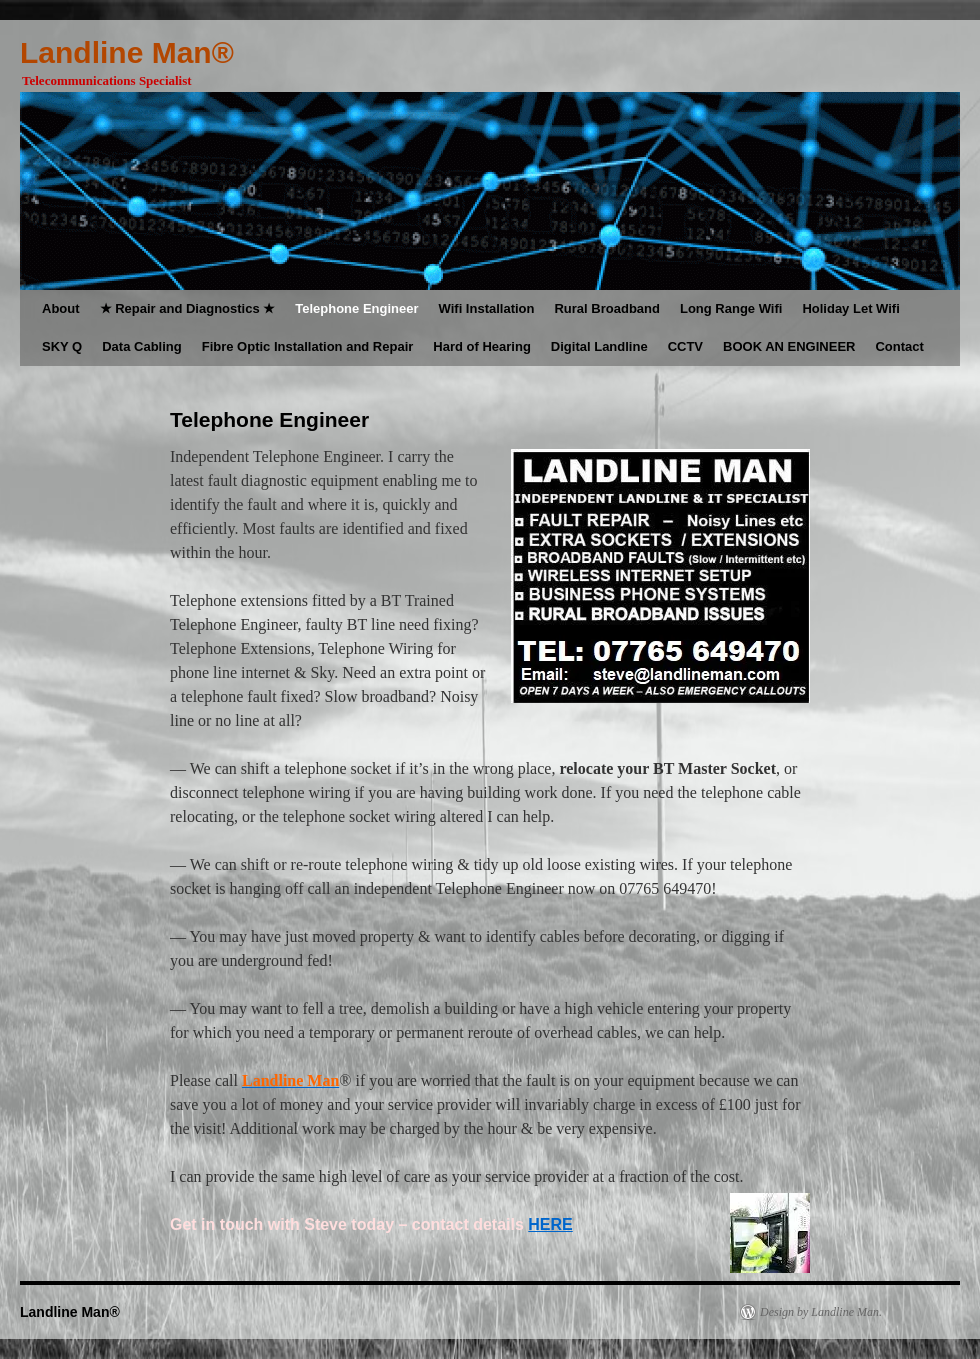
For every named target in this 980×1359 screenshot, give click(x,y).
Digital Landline (599, 346)
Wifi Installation (487, 308)
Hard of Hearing (482, 346)
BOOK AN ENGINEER (789, 346)
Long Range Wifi (731, 308)
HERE (550, 1224)
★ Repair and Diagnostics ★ (188, 308)
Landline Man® (127, 52)
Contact (899, 346)
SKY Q (62, 346)
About (61, 308)
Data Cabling (141, 346)
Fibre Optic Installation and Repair (308, 346)
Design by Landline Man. (821, 1312)
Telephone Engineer (356, 308)
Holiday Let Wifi (850, 308)
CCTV (685, 346)
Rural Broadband (606, 308)
